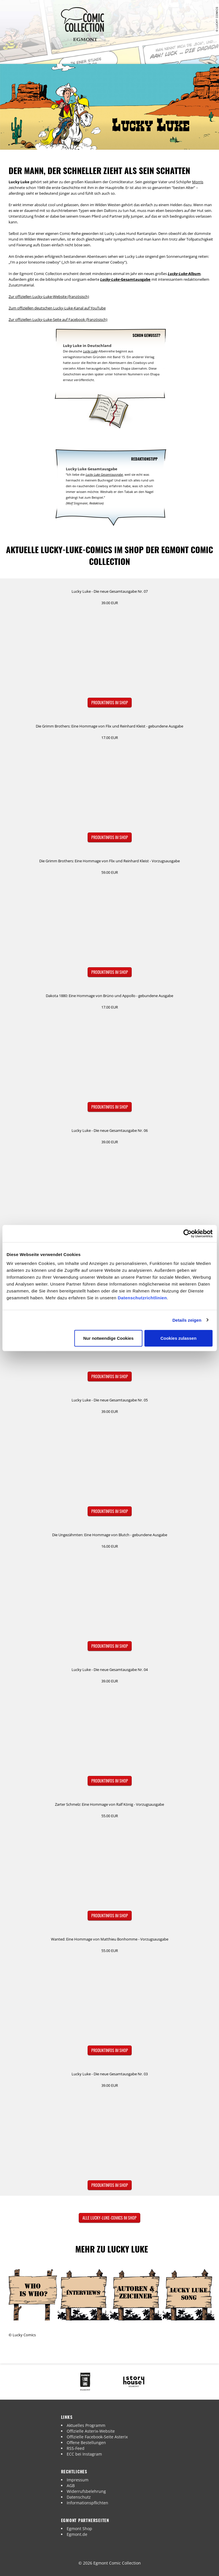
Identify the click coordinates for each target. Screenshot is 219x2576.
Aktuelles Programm (86, 2425)
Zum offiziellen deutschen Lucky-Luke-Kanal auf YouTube (57, 308)
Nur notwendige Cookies (108, 1338)
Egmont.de (77, 2534)
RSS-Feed (75, 2448)
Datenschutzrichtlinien (142, 1297)
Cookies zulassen (178, 1338)
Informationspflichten (87, 2502)
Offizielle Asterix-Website (91, 2431)
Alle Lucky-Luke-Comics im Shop (109, 2218)
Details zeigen (186, 1319)
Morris (197, 181)
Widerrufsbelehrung (86, 2491)
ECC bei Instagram (84, 2454)
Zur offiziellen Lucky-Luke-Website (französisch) (49, 296)
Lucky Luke (90, 351)
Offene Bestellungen (86, 2442)
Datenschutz (79, 2497)
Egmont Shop (79, 2528)
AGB (71, 2485)
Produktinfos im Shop (109, 702)
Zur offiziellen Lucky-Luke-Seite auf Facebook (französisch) (58, 319)
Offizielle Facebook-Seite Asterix (97, 2437)
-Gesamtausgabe (125, 279)
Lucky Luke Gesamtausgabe (104, 474)
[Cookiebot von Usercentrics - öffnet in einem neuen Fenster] (187, 1233)
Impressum (77, 2480)
